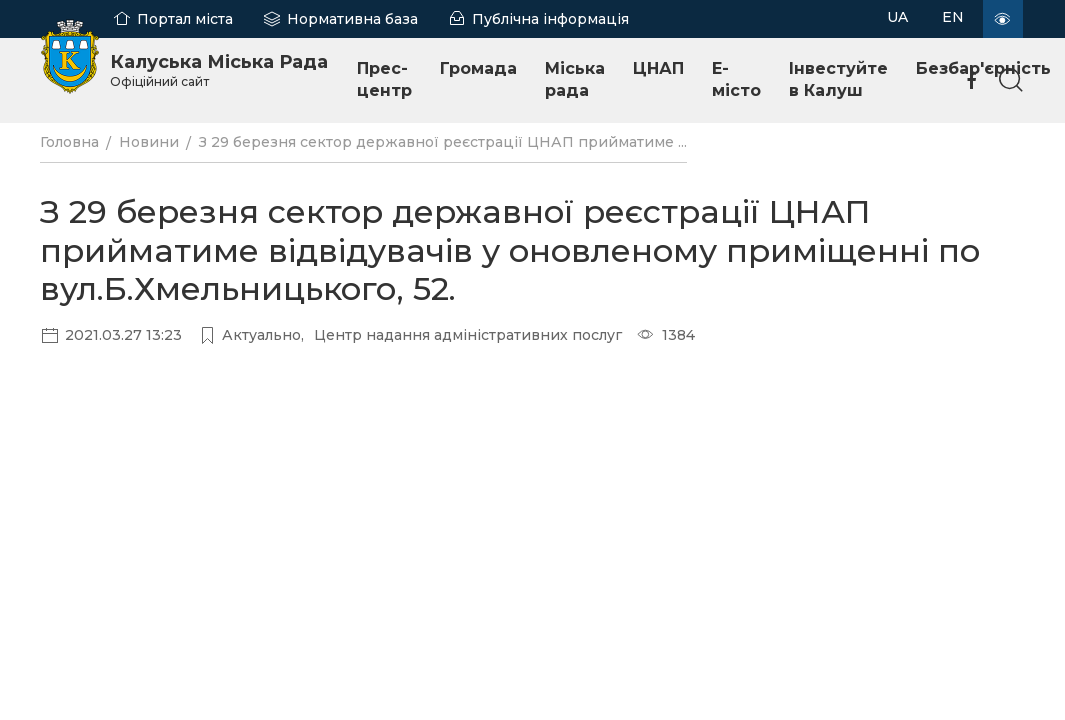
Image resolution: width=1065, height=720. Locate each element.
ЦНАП (658, 68)
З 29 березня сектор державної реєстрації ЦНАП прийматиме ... (443, 142)
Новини (149, 142)
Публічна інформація (550, 19)
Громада (478, 68)
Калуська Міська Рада (219, 70)
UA (897, 17)
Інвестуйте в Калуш (838, 79)
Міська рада (575, 79)
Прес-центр (384, 79)
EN (953, 17)
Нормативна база (352, 19)
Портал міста (185, 19)
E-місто (736, 79)
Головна (69, 142)
